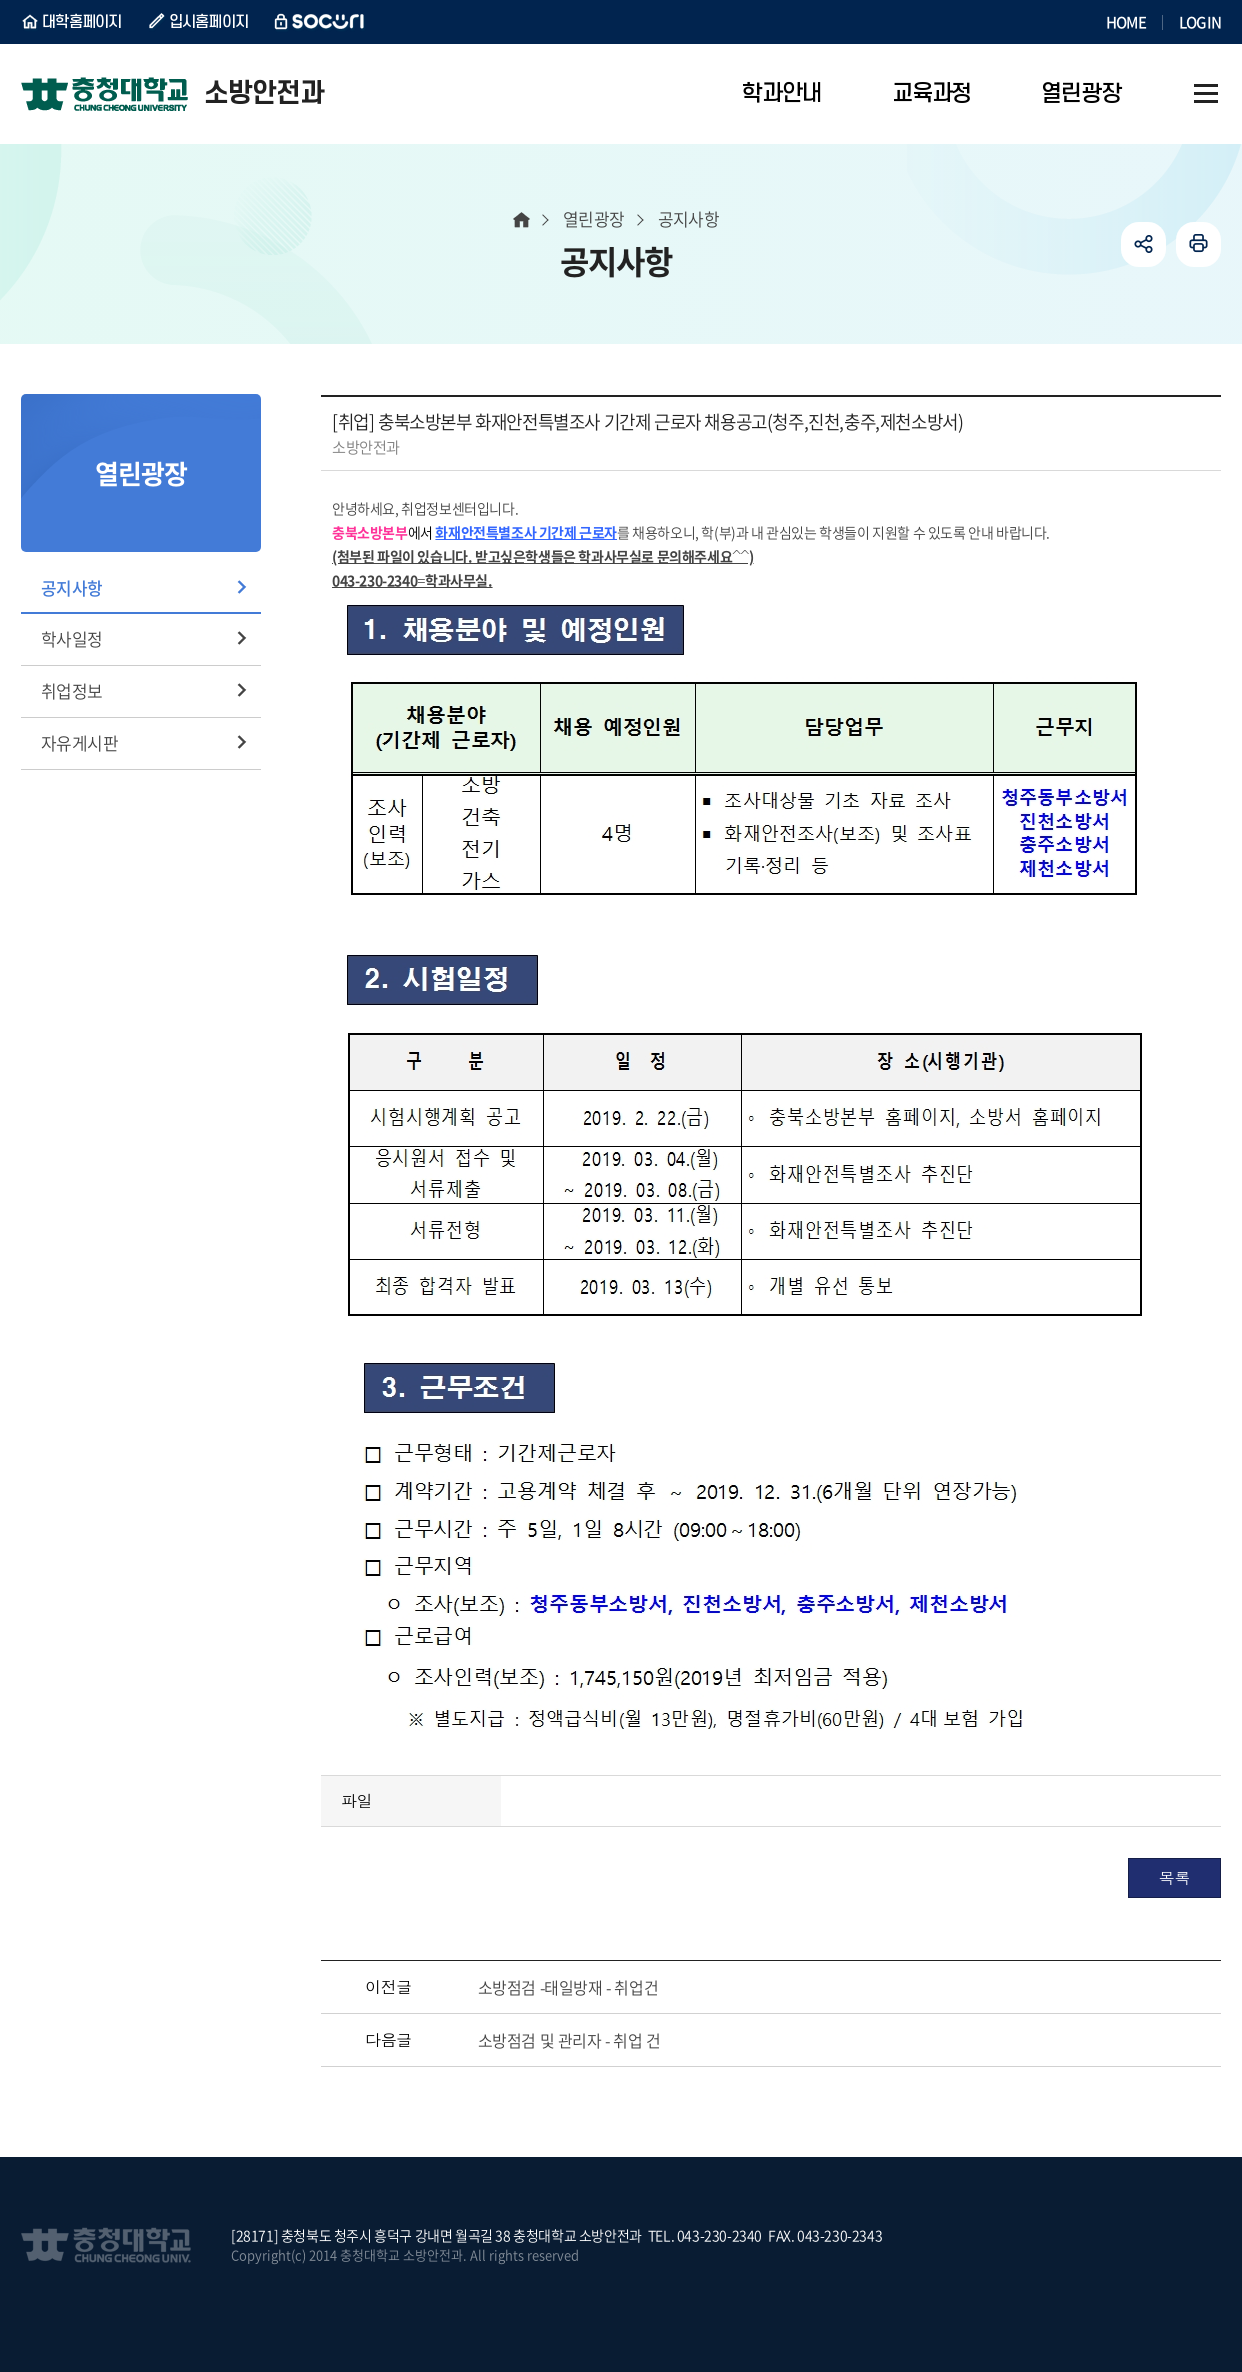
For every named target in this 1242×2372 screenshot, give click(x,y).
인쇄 (1198, 244)
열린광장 (594, 218)
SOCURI (320, 22)
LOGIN (1200, 22)
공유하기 (1143, 244)
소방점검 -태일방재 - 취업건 (568, 1987)
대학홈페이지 (82, 22)
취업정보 (72, 690)
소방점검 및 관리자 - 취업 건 (569, 2040)
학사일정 (72, 638)
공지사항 (72, 587)
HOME (1126, 22)
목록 (1174, 1877)
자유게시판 (79, 742)
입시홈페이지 (209, 22)
